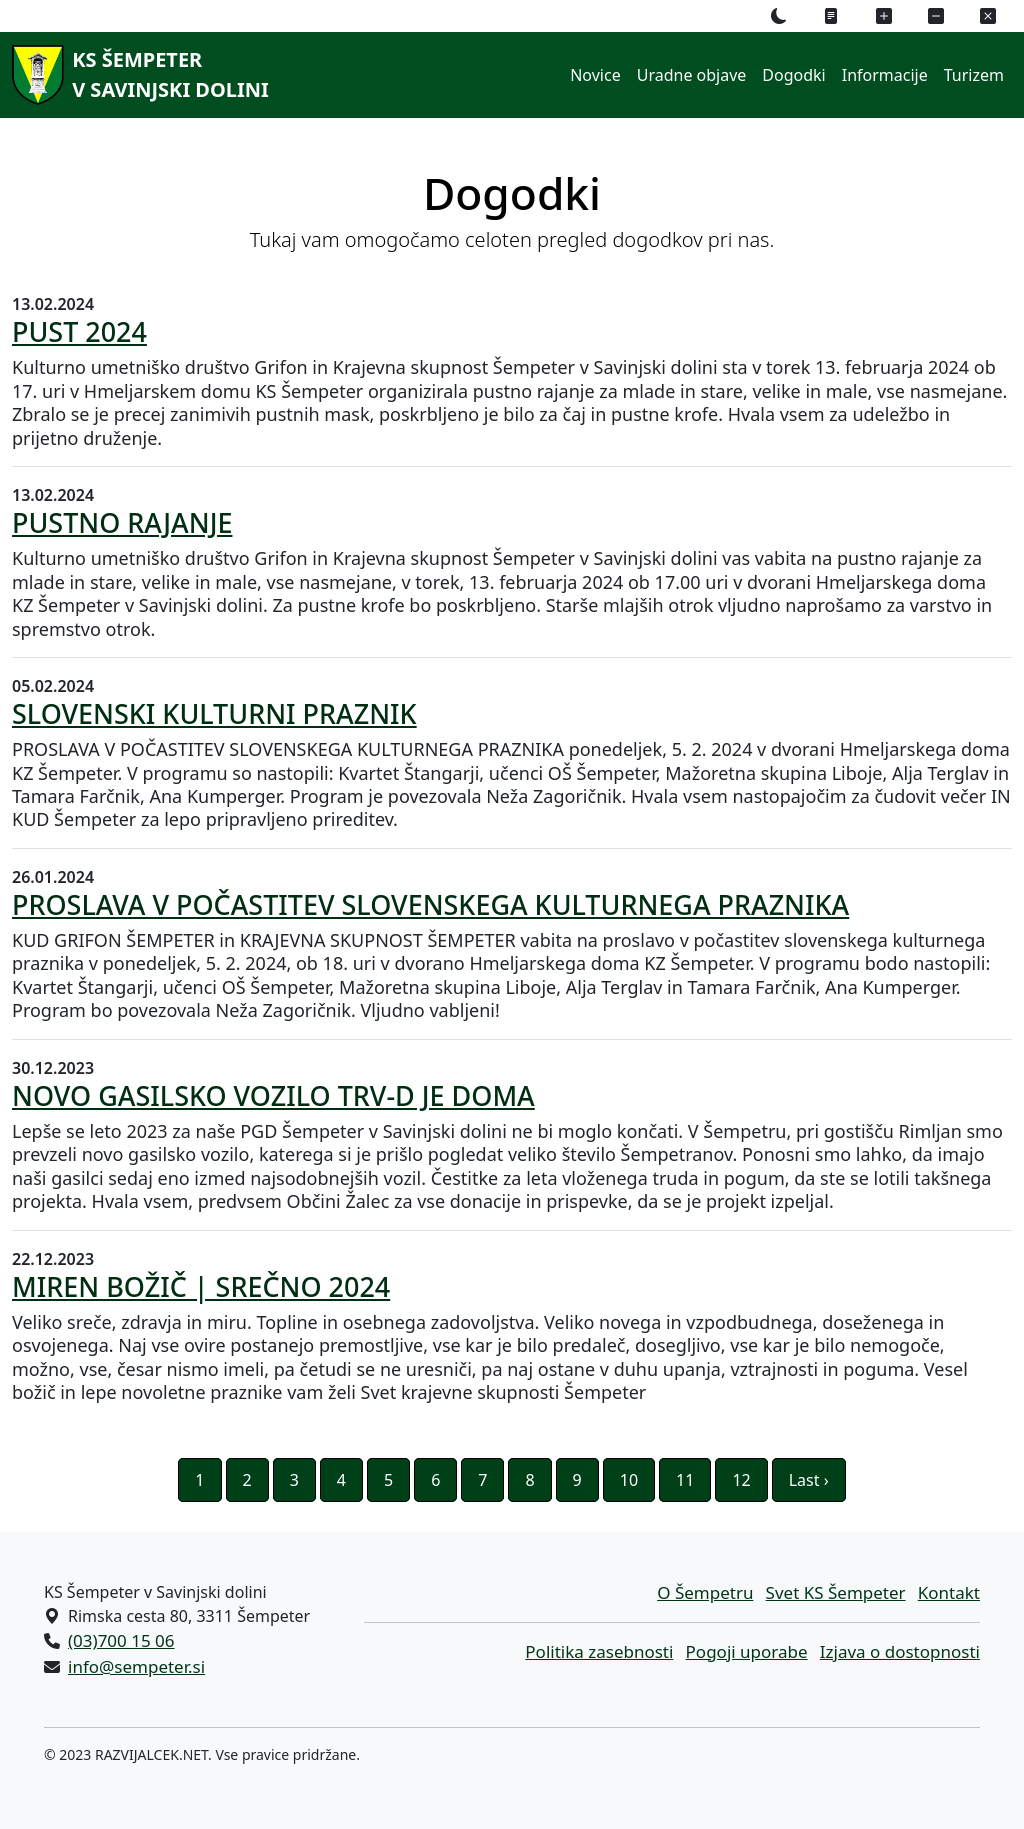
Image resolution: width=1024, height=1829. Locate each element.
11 (685, 1480)
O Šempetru (705, 1592)
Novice (595, 75)
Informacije (885, 75)
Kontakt (949, 1592)
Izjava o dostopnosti (900, 1651)
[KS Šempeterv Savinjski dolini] (137, 75)
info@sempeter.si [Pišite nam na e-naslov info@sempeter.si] (136, 1666)
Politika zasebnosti (599, 1651)
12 (741, 1480)
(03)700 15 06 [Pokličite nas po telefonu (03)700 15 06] (121, 1640)
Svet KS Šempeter (836, 1592)
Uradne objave (692, 75)
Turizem (974, 75)
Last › (809, 1480)
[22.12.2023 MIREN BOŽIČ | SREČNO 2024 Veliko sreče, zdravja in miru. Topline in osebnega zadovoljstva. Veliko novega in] (512, 1326)
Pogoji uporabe (747, 1651)
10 (629, 1480)
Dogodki (793, 75)
